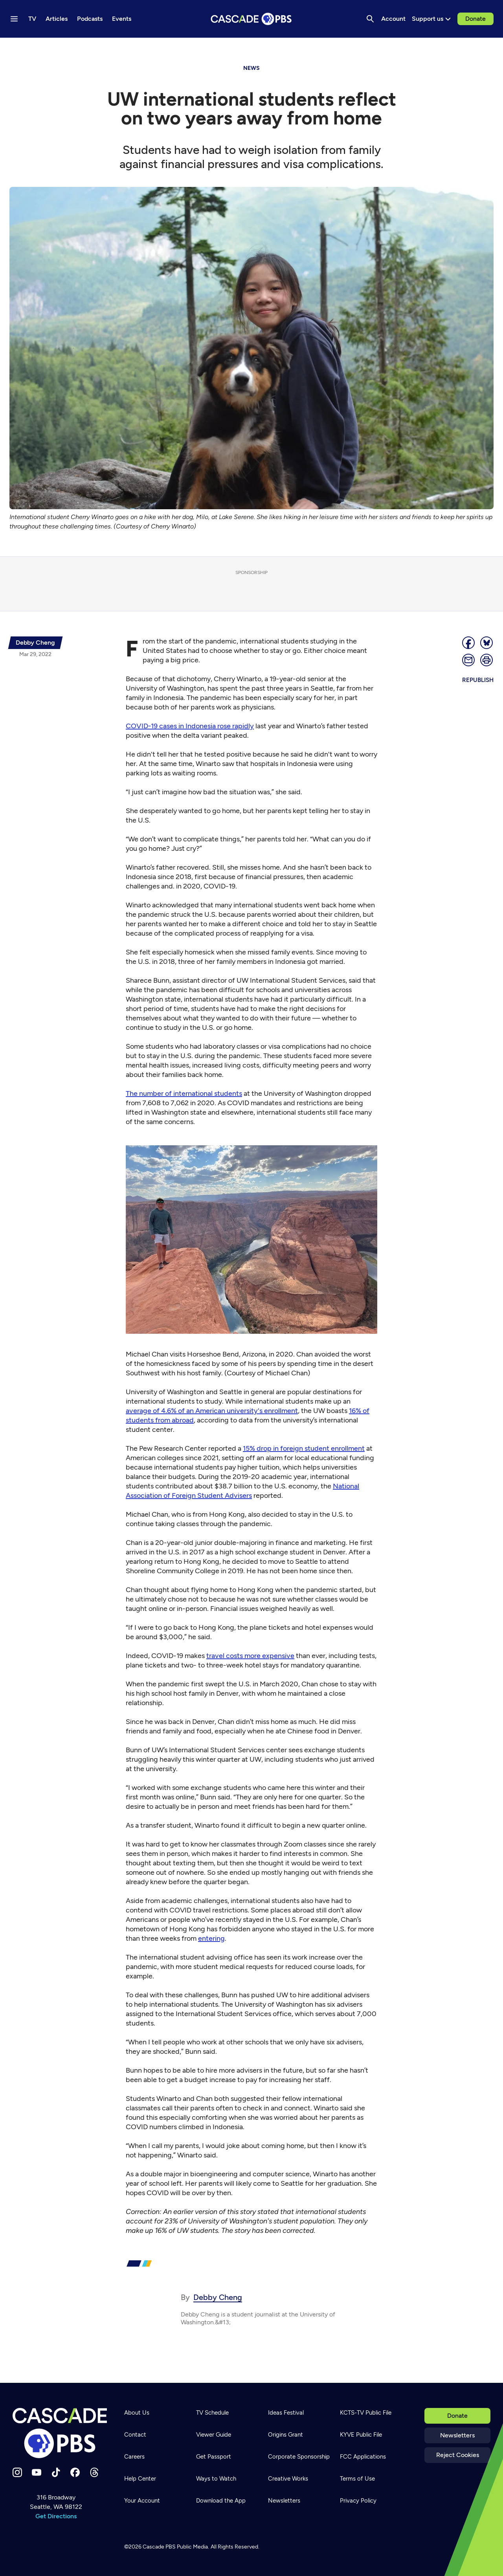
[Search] (370, 19)
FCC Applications (363, 2456)
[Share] (468, 642)
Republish (478, 680)
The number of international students (184, 1093)
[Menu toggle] (14, 19)
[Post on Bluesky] (487, 642)
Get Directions (56, 2516)
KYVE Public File (361, 2434)
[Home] (60, 2433)
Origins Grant (285, 2434)
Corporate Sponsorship (299, 2456)
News (251, 68)
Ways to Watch (216, 2478)
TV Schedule (212, 2412)
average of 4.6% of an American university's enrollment (212, 1410)
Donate (475, 18)
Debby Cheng (217, 2297)
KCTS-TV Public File (365, 2412)
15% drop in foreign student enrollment (304, 1448)
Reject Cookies (457, 2455)
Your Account (142, 2500)
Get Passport (213, 2456)
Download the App (221, 2500)
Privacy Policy (358, 2500)
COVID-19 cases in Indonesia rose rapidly (190, 726)
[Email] (468, 660)
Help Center (140, 2478)
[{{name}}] (35, 642)
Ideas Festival (286, 2412)
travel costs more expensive (250, 1655)
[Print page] (487, 660)
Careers (134, 2456)
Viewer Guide (213, 2434)
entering (211, 1938)
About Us (136, 2412)
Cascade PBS (159, 2546)
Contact (135, 2434)
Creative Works (288, 2478)
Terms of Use (357, 2478)
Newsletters (457, 2435)
